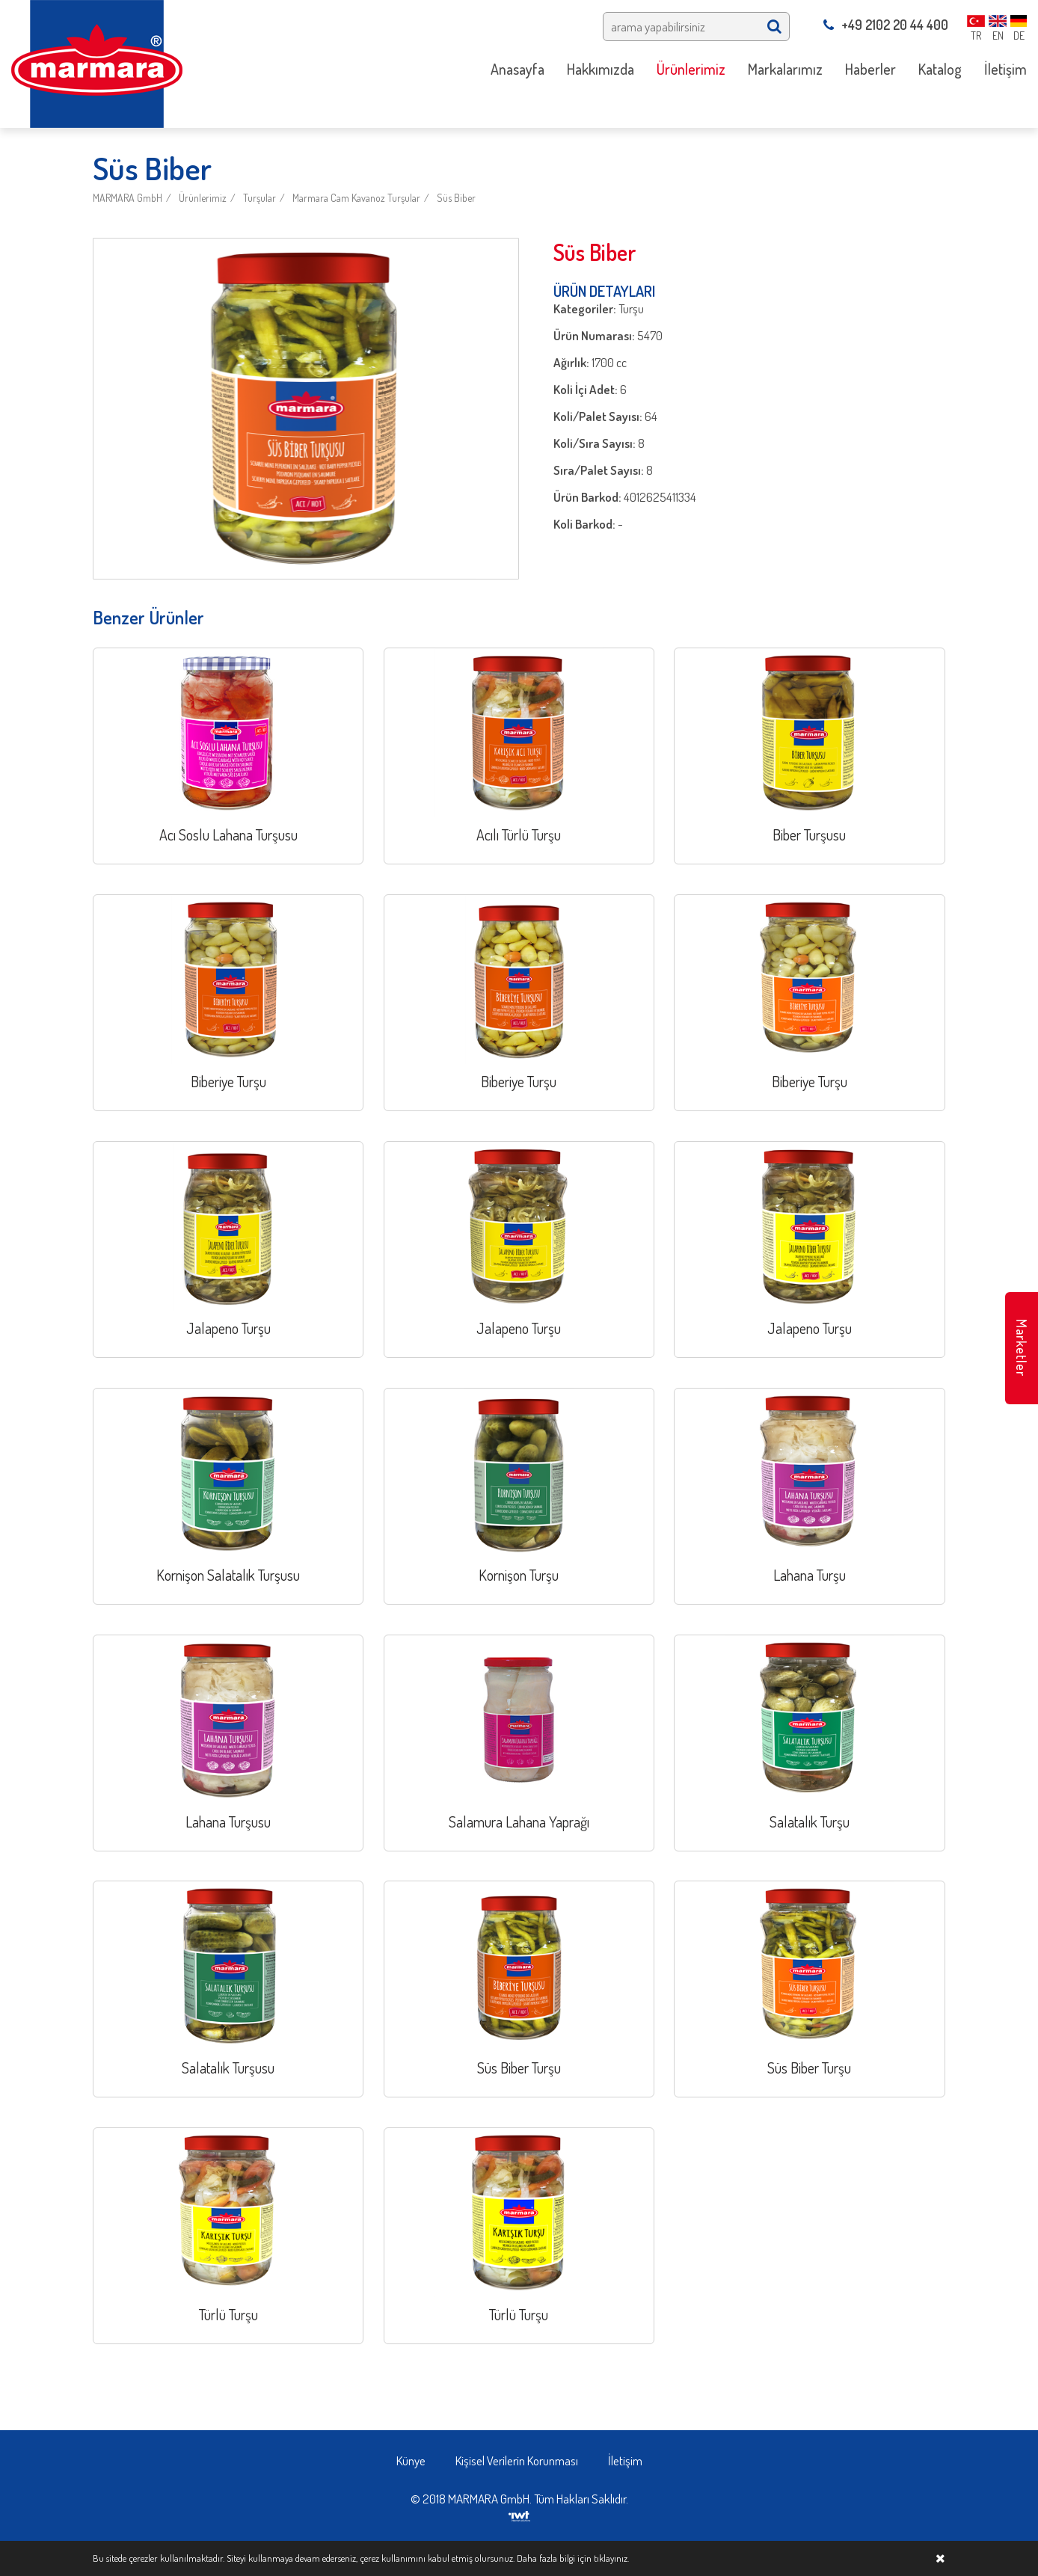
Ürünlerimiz (203, 197)
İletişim (625, 2460)
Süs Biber (456, 197)
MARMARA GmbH (127, 197)
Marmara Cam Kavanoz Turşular (356, 197)
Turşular (259, 197)
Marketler (1021, 1348)
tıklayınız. (611, 2558)
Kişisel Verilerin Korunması (516, 2460)
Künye (411, 2460)
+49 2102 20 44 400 (885, 24)
